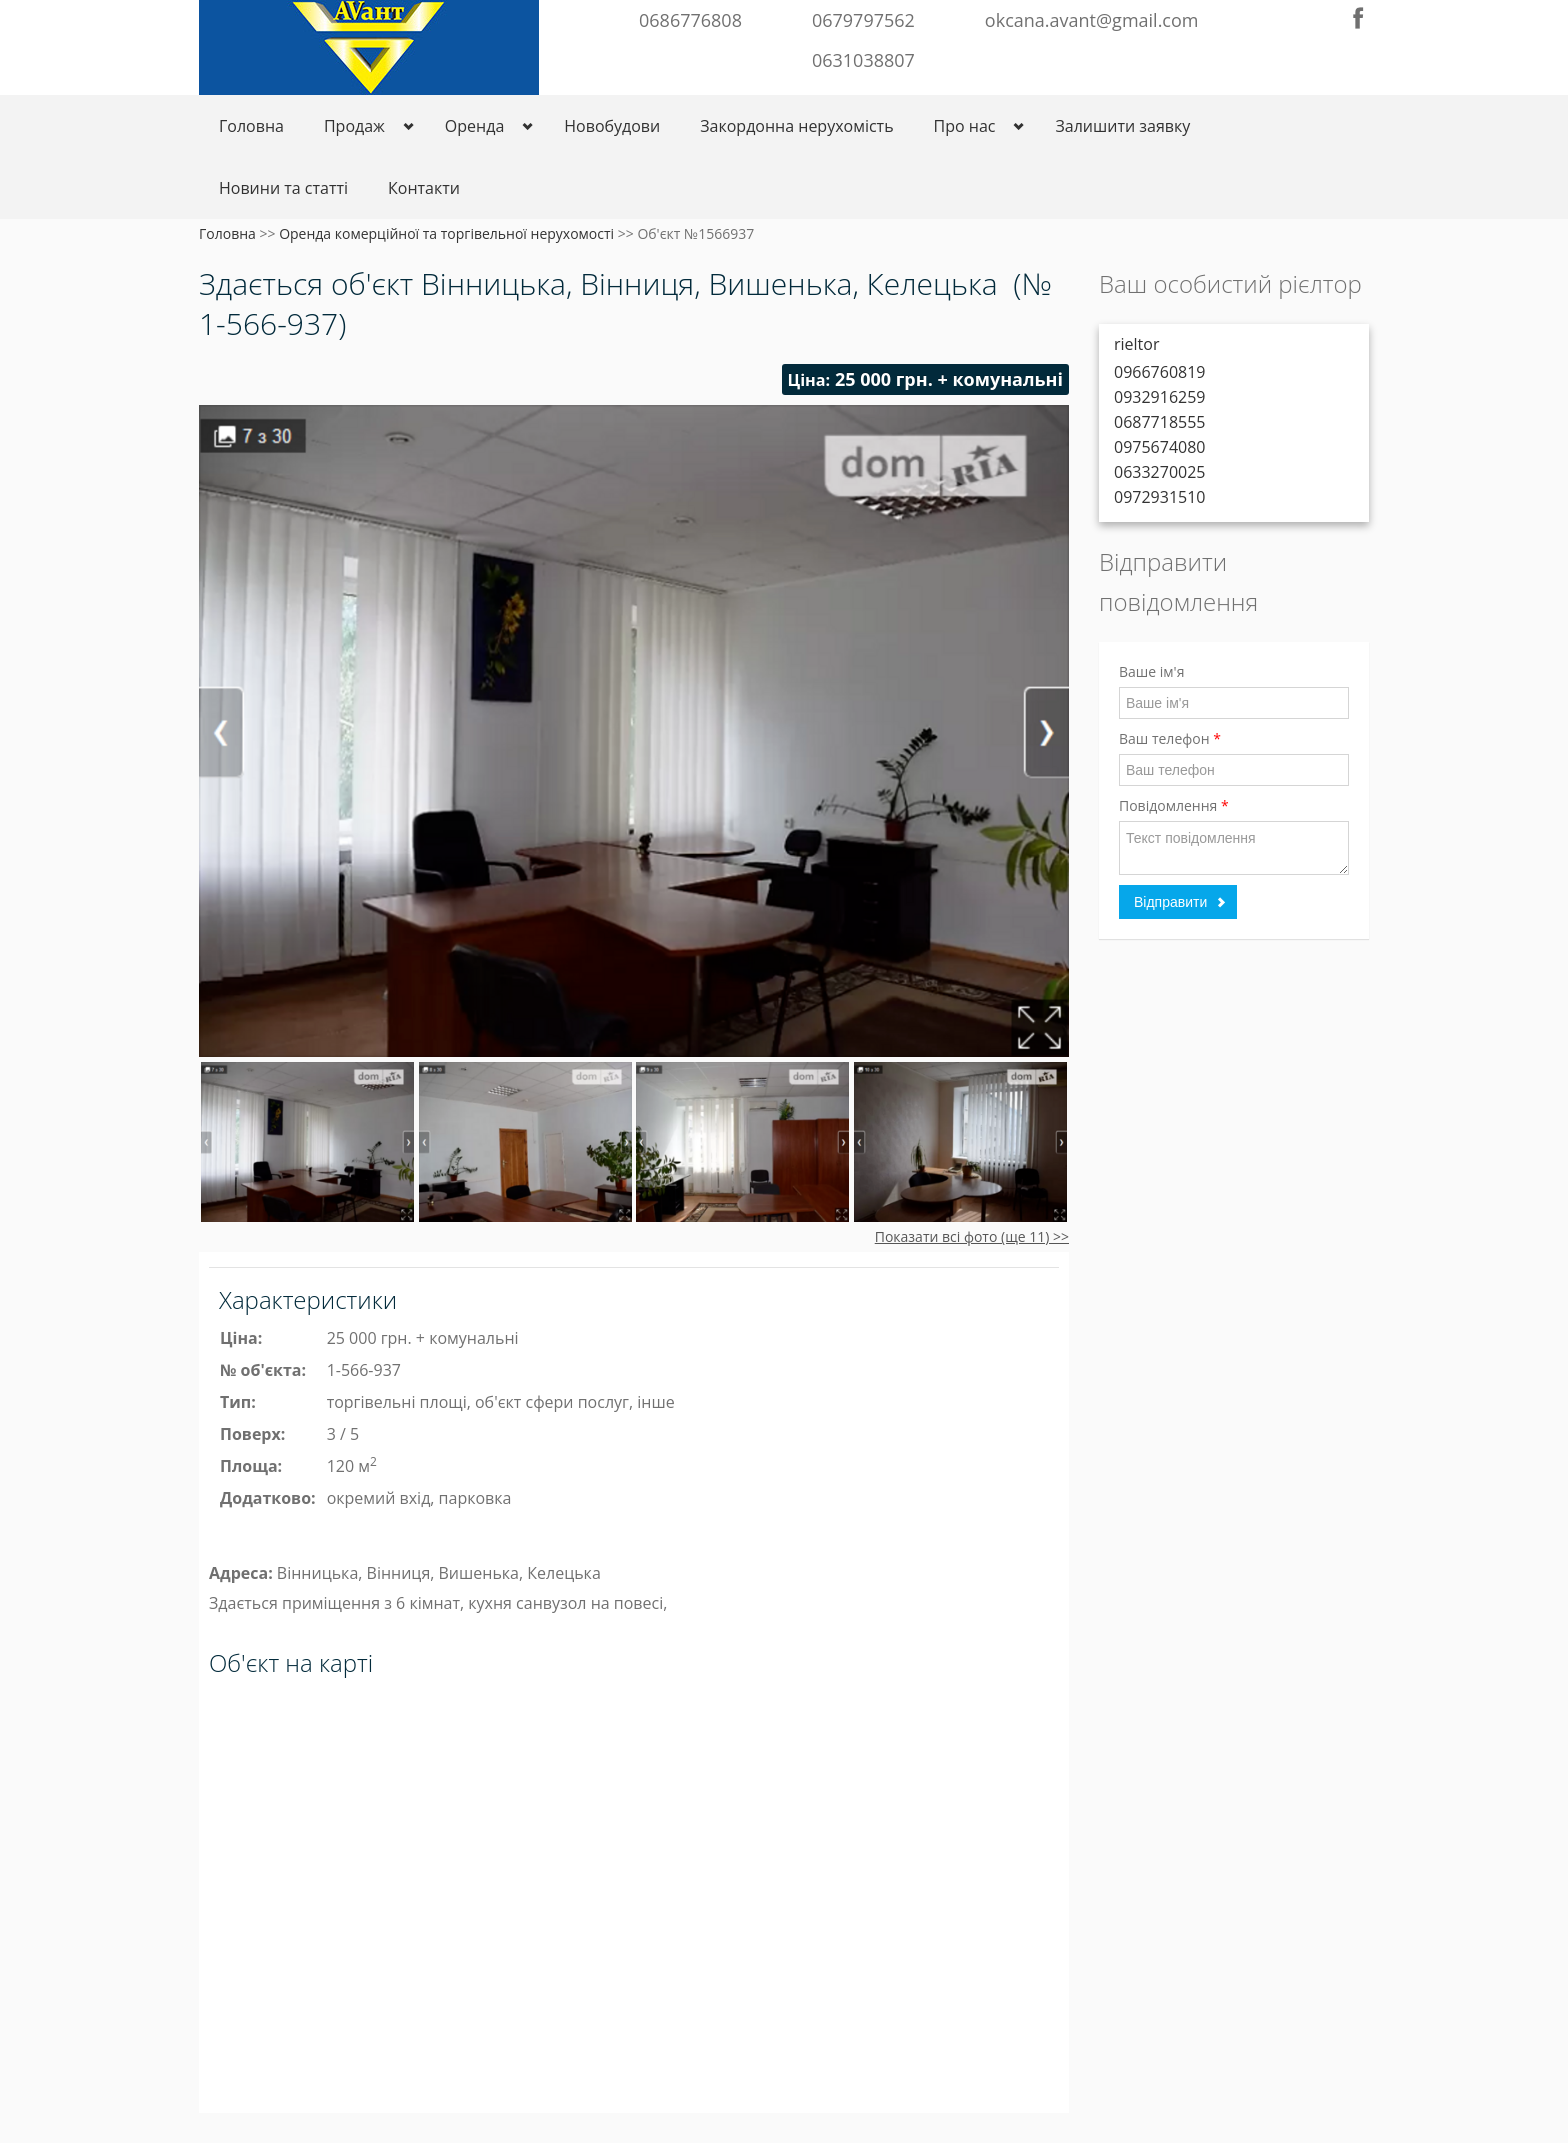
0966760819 (1159, 372)
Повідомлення (1174, 805)
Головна (251, 126)
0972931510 (1159, 497)
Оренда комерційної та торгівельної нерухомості (446, 233)
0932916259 (1159, 397)
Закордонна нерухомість (796, 126)
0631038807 (863, 60)
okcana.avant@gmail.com (1092, 20)
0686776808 (690, 20)
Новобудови (612, 126)
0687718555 (1159, 422)
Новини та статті (283, 188)
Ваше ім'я (1151, 671)
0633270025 (1159, 472)
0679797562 (863, 20)
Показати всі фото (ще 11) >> (972, 1236)
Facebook (1358, 18)
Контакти (424, 188)
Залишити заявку (1122, 126)
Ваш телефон (1170, 738)
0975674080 (1159, 447)
